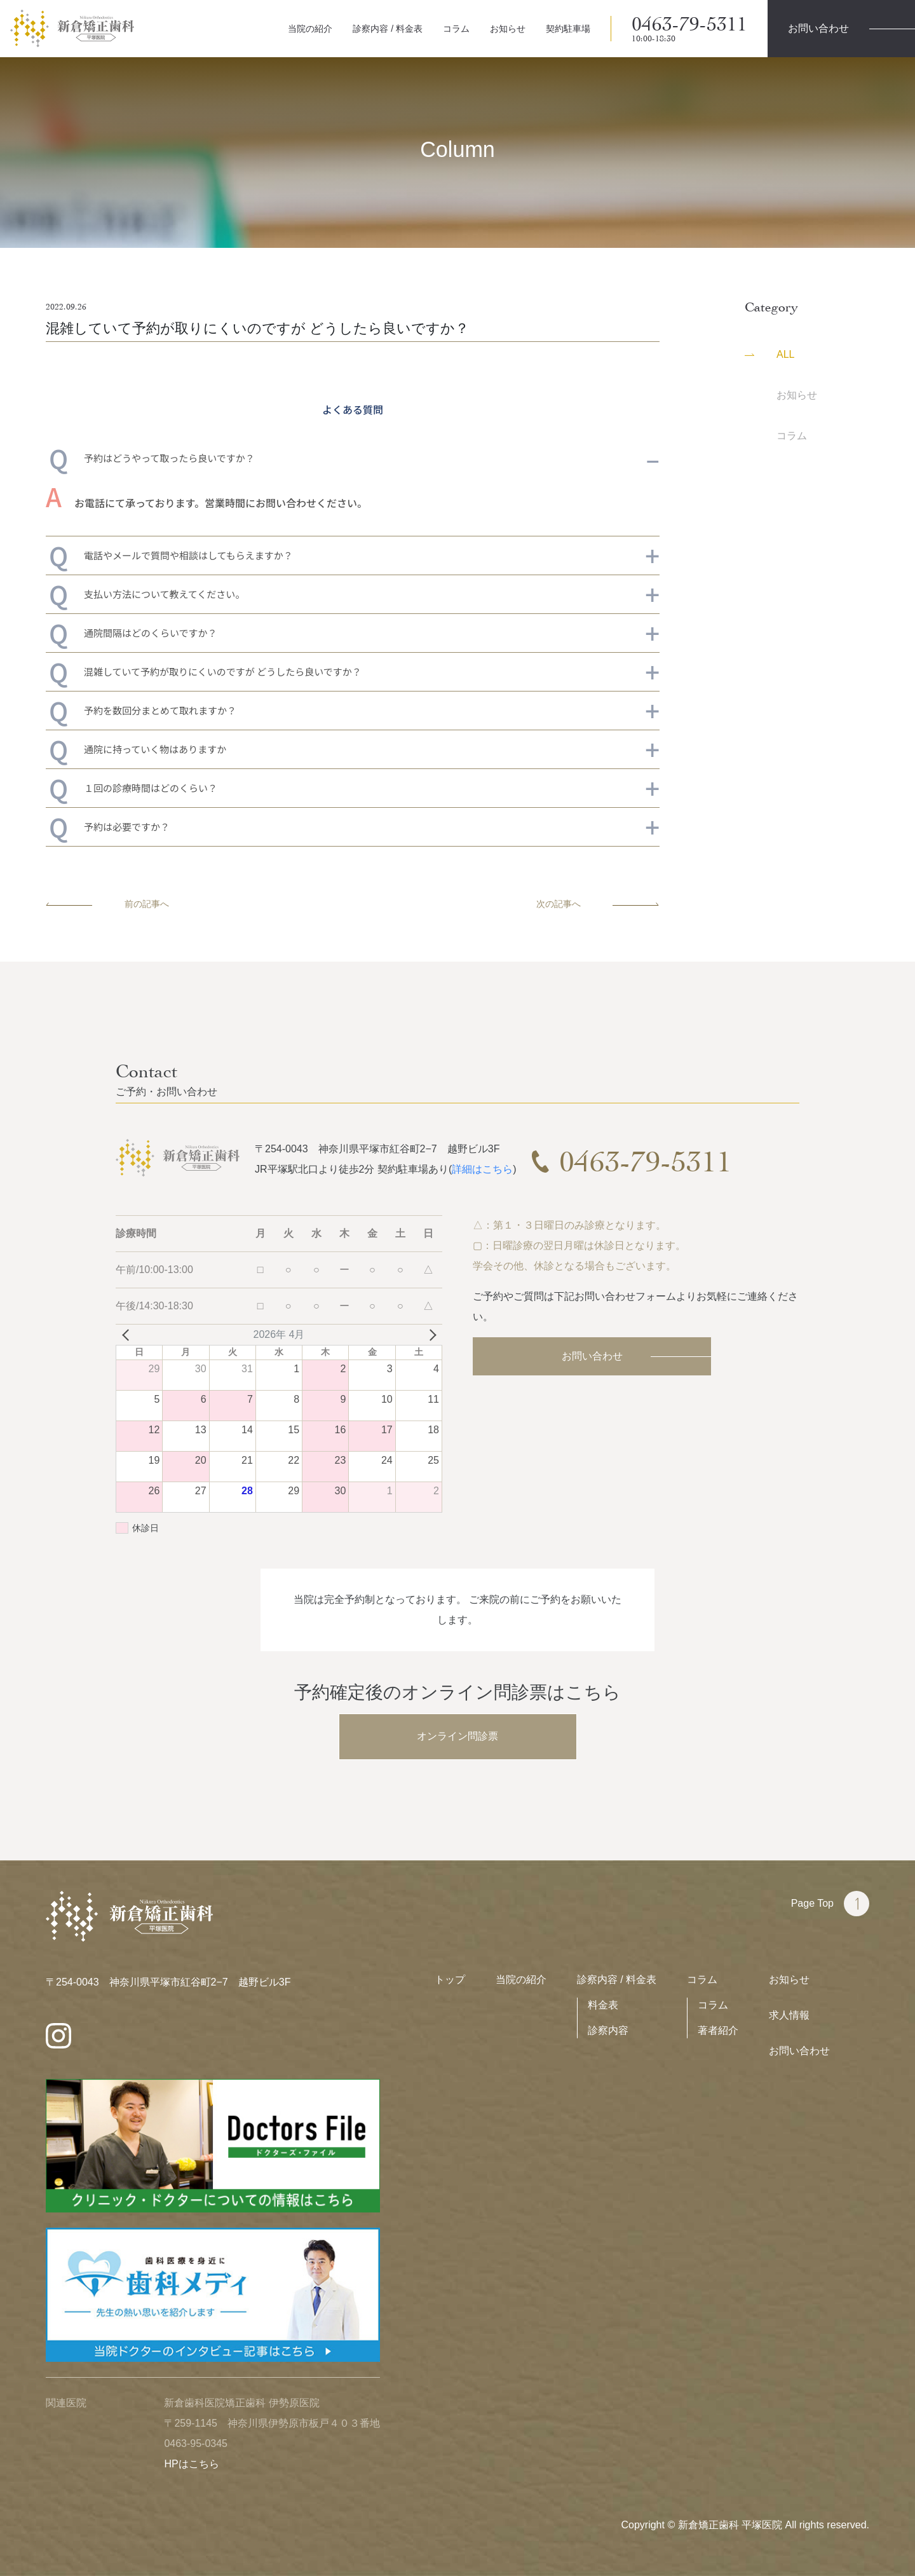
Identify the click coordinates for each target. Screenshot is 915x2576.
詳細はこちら (482, 1169)
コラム (456, 29)
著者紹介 (718, 2030)
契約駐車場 (568, 29)
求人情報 (789, 2015)
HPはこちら (191, 2463)
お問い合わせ (592, 1356)
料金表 (603, 2005)
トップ (450, 1979)
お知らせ (507, 29)
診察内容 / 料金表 (388, 29)
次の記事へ (598, 904)
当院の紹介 (310, 29)
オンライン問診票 (457, 1736)
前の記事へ (107, 904)
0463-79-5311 (689, 28)
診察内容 (608, 2030)
